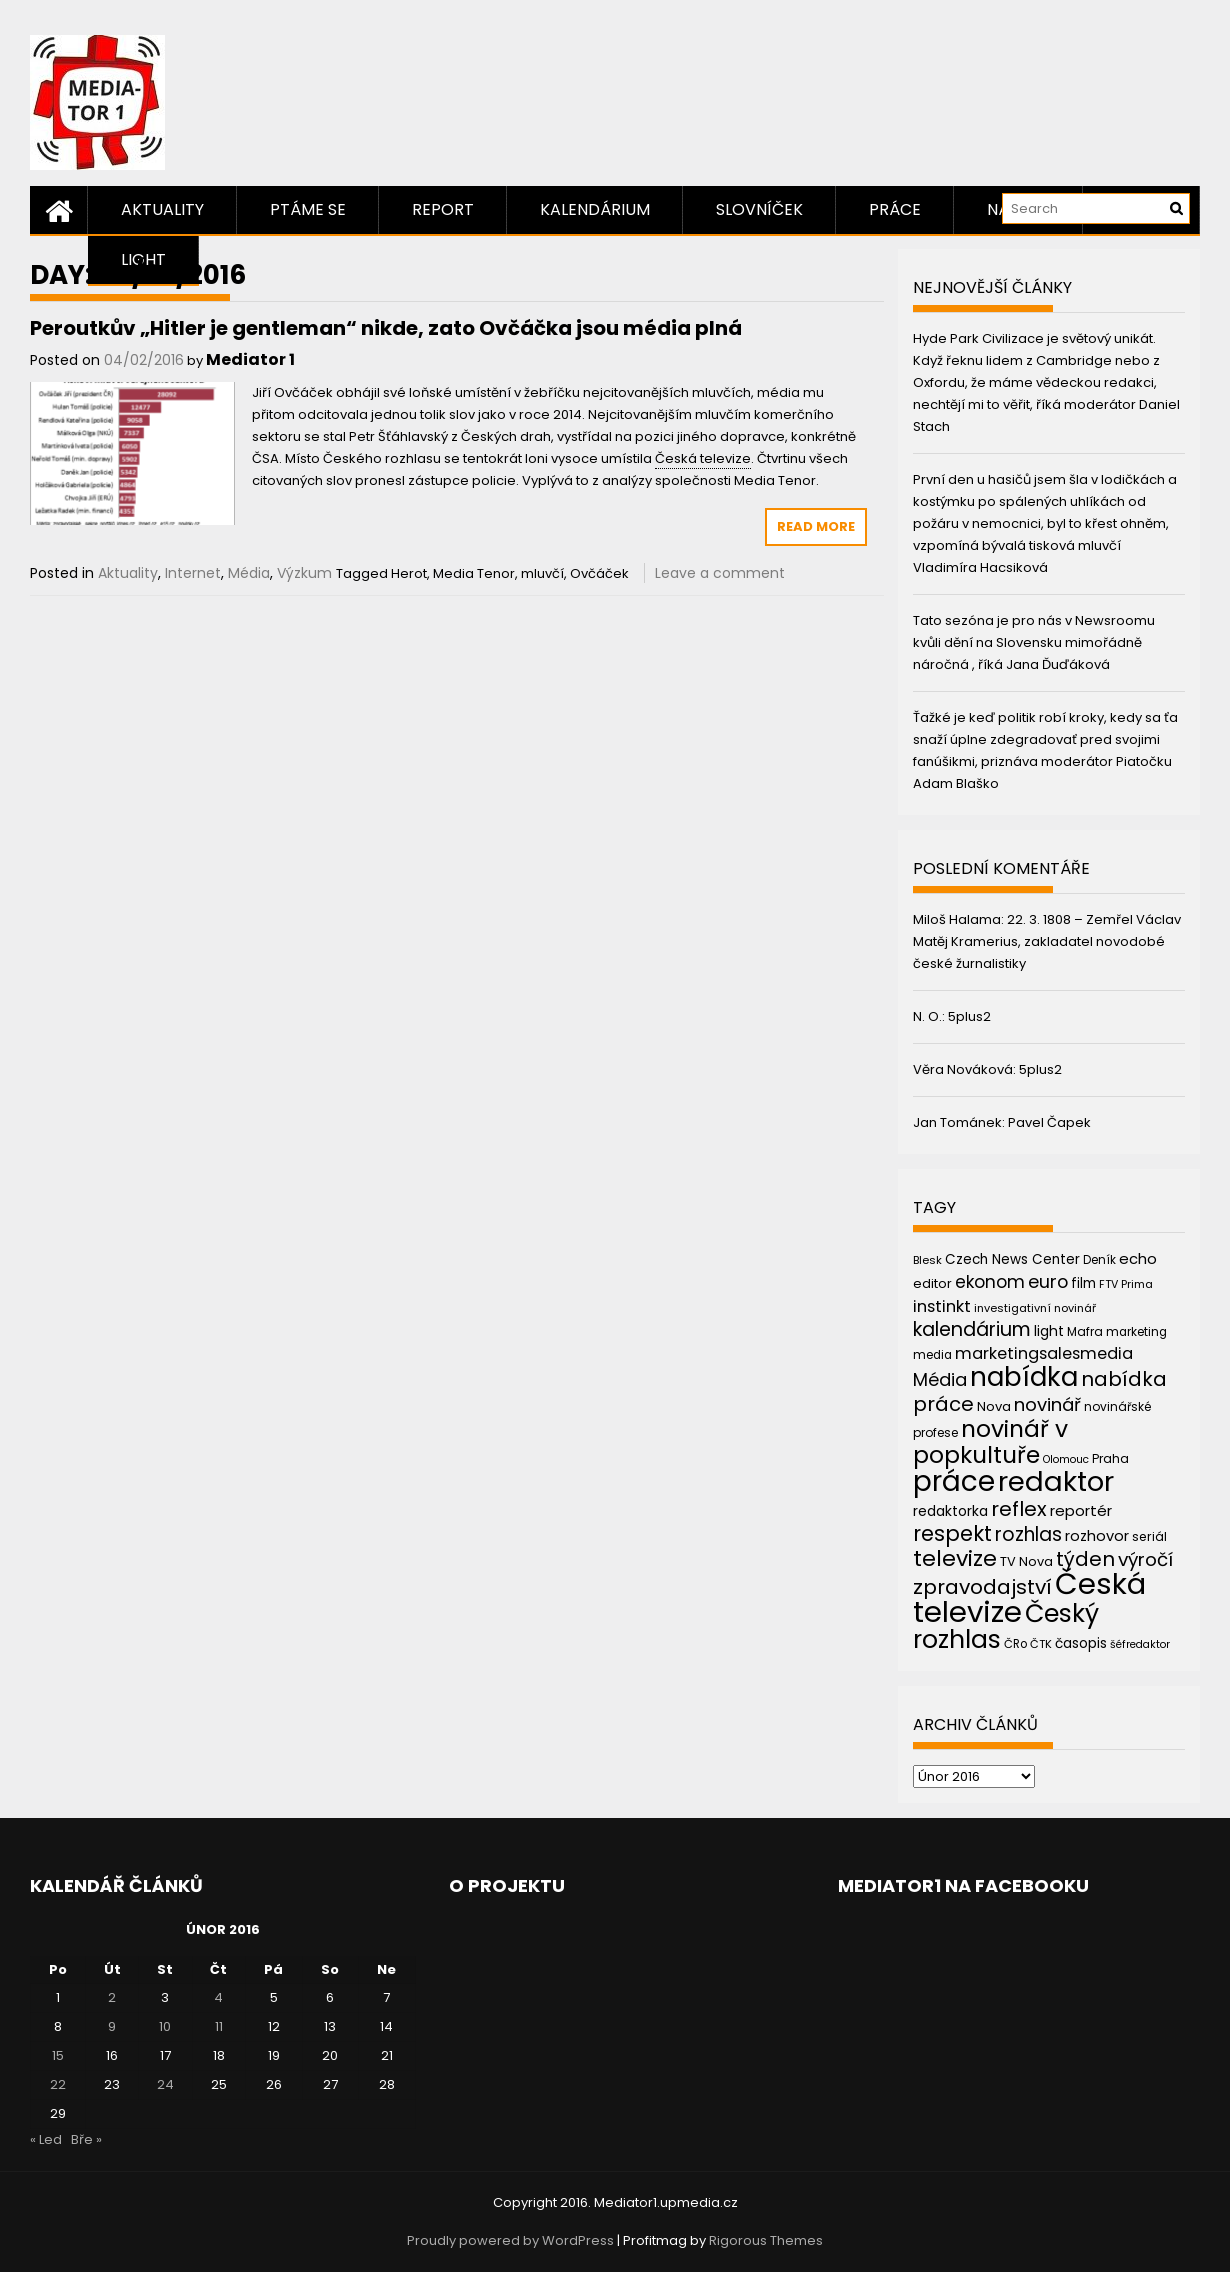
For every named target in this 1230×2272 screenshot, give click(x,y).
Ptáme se (308, 209)
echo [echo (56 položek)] (1138, 1258)
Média (249, 573)
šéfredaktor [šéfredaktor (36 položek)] (1140, 1644)
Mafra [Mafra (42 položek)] (1085, 1331)
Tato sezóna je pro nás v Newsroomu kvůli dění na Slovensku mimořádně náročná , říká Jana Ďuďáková (1034, 642)
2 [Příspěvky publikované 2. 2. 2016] (112, 1997)
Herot (409, 573)
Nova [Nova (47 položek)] (994, 1406)
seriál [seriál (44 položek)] (1149, 1536)
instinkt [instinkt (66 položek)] (942, 1306)
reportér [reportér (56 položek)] (1081, 1510)
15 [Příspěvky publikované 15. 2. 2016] (58, 2055)
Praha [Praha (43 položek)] (1110, 1458)
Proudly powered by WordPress (510, 2240)
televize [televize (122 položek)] (955, 1558)
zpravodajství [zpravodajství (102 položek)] (982, 1587)
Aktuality (162, 209)
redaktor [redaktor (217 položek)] (1056, 1481)
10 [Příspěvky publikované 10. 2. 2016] (165, 2026)
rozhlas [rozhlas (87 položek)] (1028, 1534)
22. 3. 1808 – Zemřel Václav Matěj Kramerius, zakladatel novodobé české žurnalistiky (1047, 941)
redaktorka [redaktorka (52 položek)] (950, 1511)
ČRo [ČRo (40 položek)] (1015, 1644)
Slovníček (759, 209)
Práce (895, 209)
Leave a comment (720, 573)
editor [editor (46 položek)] (932, 1283)
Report (443, 209)
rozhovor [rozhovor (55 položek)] (1097, 1536)
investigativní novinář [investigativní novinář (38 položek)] (1035, 1308)
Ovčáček (599, 573)
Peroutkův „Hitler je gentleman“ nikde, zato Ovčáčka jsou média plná (386, 328)
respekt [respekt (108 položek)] (952, 1533)
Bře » (86, 2139)
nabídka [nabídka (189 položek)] (1024, 1376)
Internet (193, 573)
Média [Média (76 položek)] (940, 1379)
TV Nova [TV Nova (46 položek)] (1026, 1561)
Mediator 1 (250, 359)
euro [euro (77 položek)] (1048, 1281)
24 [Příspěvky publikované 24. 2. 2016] (165, 2084)
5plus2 (969, 1016)
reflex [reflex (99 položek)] (1019, 1509)
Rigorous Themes (766, 2240)
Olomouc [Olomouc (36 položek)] (1066, 1459)
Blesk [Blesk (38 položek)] (927, 1260)
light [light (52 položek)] (1049, 1331)
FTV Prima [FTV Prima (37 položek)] (1126, 1284)
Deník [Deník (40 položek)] (1099, 1260)
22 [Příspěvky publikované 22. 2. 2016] (58, 2084)
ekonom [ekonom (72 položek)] (990, 1282)
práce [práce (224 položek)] (954, 1481)
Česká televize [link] (703, 458)
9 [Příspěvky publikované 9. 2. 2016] (112, 2026)
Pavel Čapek (1049, 1122)
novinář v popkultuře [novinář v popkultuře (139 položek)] (990, 1441)
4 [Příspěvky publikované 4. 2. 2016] (218, 1997)
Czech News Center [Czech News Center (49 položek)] (1012, 1259)
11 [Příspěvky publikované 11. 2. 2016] (219, 2026)
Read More (816, 526)
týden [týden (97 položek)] (1085, 1559)
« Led (46, 2139)
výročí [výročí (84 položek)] (1145, 1559)
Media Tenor (474, 573)
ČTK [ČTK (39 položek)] (1041, 1644)
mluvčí (542, 573)
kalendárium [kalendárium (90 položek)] (972, 1329)
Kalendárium (595, 209)
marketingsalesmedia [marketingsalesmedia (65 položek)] (1044, 1353)
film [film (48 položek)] (1083, 1283)
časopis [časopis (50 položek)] (1081, 1643)
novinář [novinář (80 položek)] (1047, 1404)
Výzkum (304, 573)
